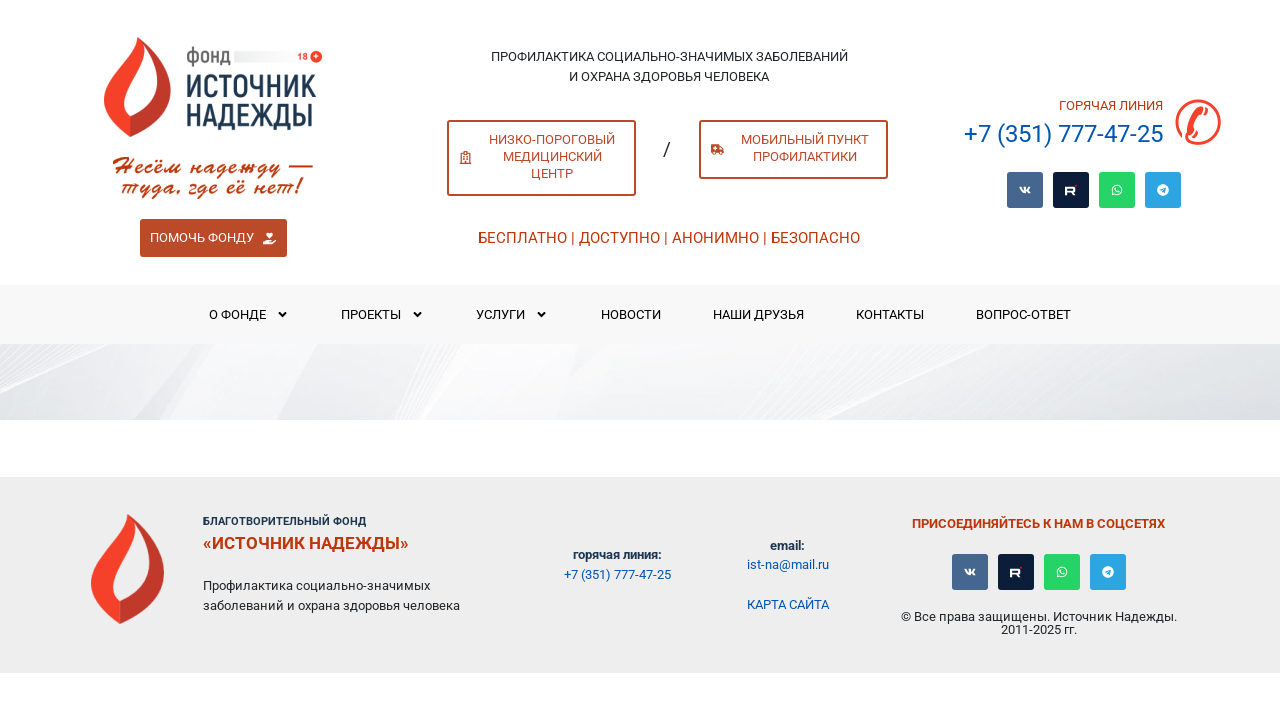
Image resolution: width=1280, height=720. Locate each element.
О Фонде (249, 314)
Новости (631, 314)
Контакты (890, 314)
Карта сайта (788, 604)
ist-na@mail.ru (788, 564)
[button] (213, 238)
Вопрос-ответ (1023, 314)
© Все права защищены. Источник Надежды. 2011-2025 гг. (1039, 623)
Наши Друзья (758, 314)
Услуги (512, 314)
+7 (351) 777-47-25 (1063, 134)
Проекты (382, 314)
